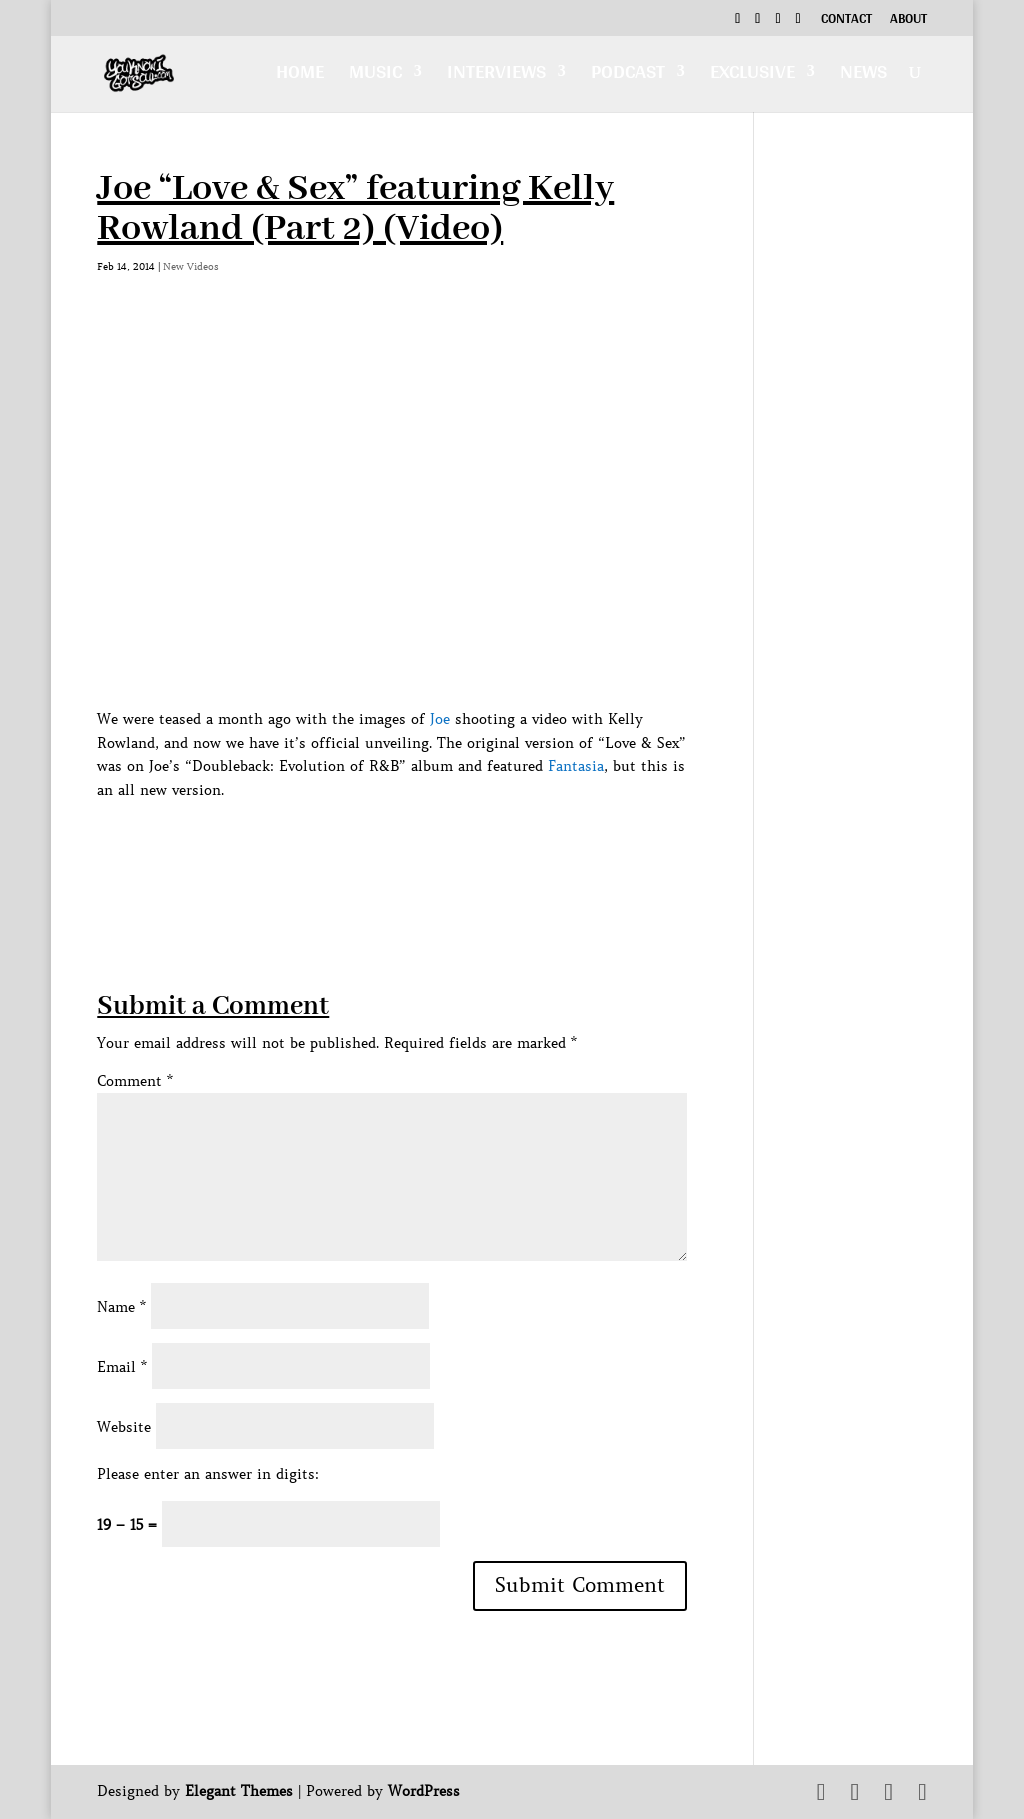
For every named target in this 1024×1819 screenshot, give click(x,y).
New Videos (191, 266)
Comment (135, 1081)
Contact (846, 21)
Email (122, 1367)
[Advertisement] (461, 848)
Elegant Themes (239, 1791)
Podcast (628, 76)
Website (124, 1427)
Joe (440, 719)
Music (375, 76)
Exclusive (752, 76)
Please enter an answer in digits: (208, 1474)
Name (121, 1307)
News (863, 76)
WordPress (424, 1791)
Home (300, 76)
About (908, 21)
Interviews (496, 76)
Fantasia (576, 766)
